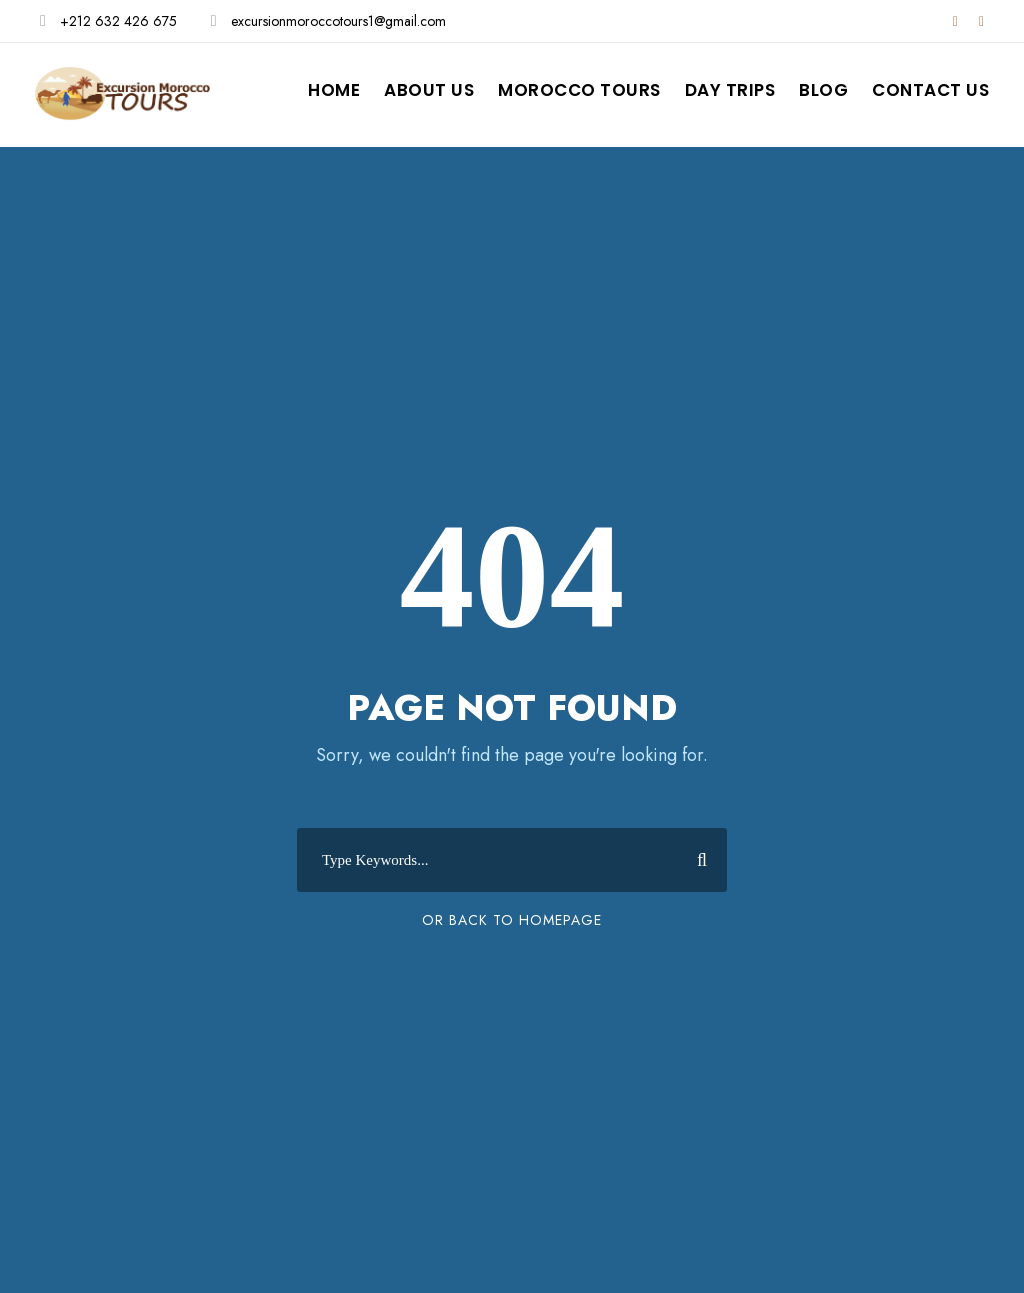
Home (334, 90)
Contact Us (930, 90)
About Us (429, 90)
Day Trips (730, 90)
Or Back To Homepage (512, 920)
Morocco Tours (579, 90)
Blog (823, 90)
